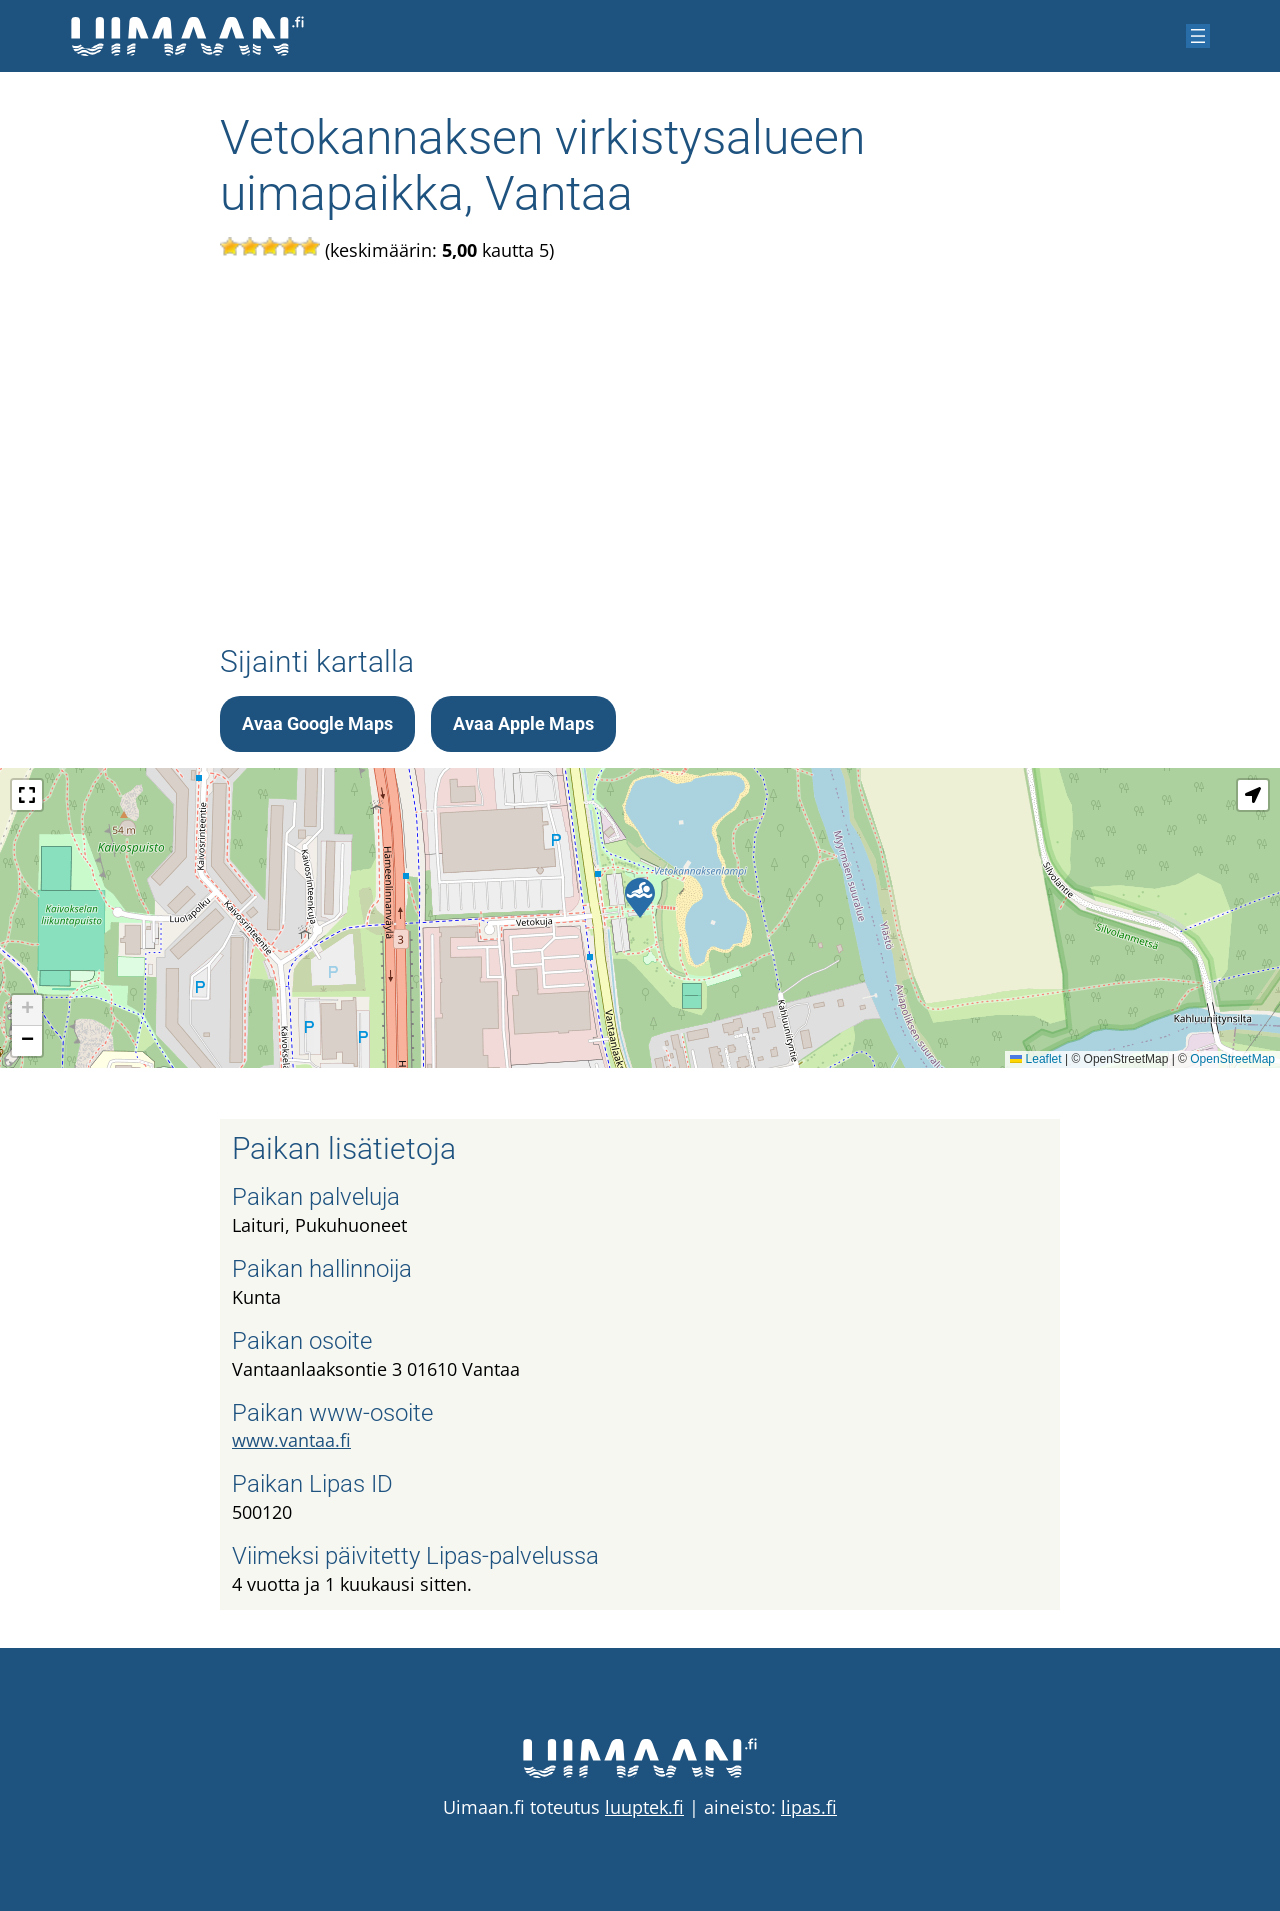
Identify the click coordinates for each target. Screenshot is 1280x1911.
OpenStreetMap (1232, 1059)
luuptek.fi (644, 1807)
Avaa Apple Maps (523, 723)
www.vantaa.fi (291, 1440)
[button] (640, 898)
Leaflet (1035, 1059)
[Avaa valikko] (1198, 36)
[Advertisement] (640, 453)
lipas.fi (809, 1807)
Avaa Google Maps (317, 723)
